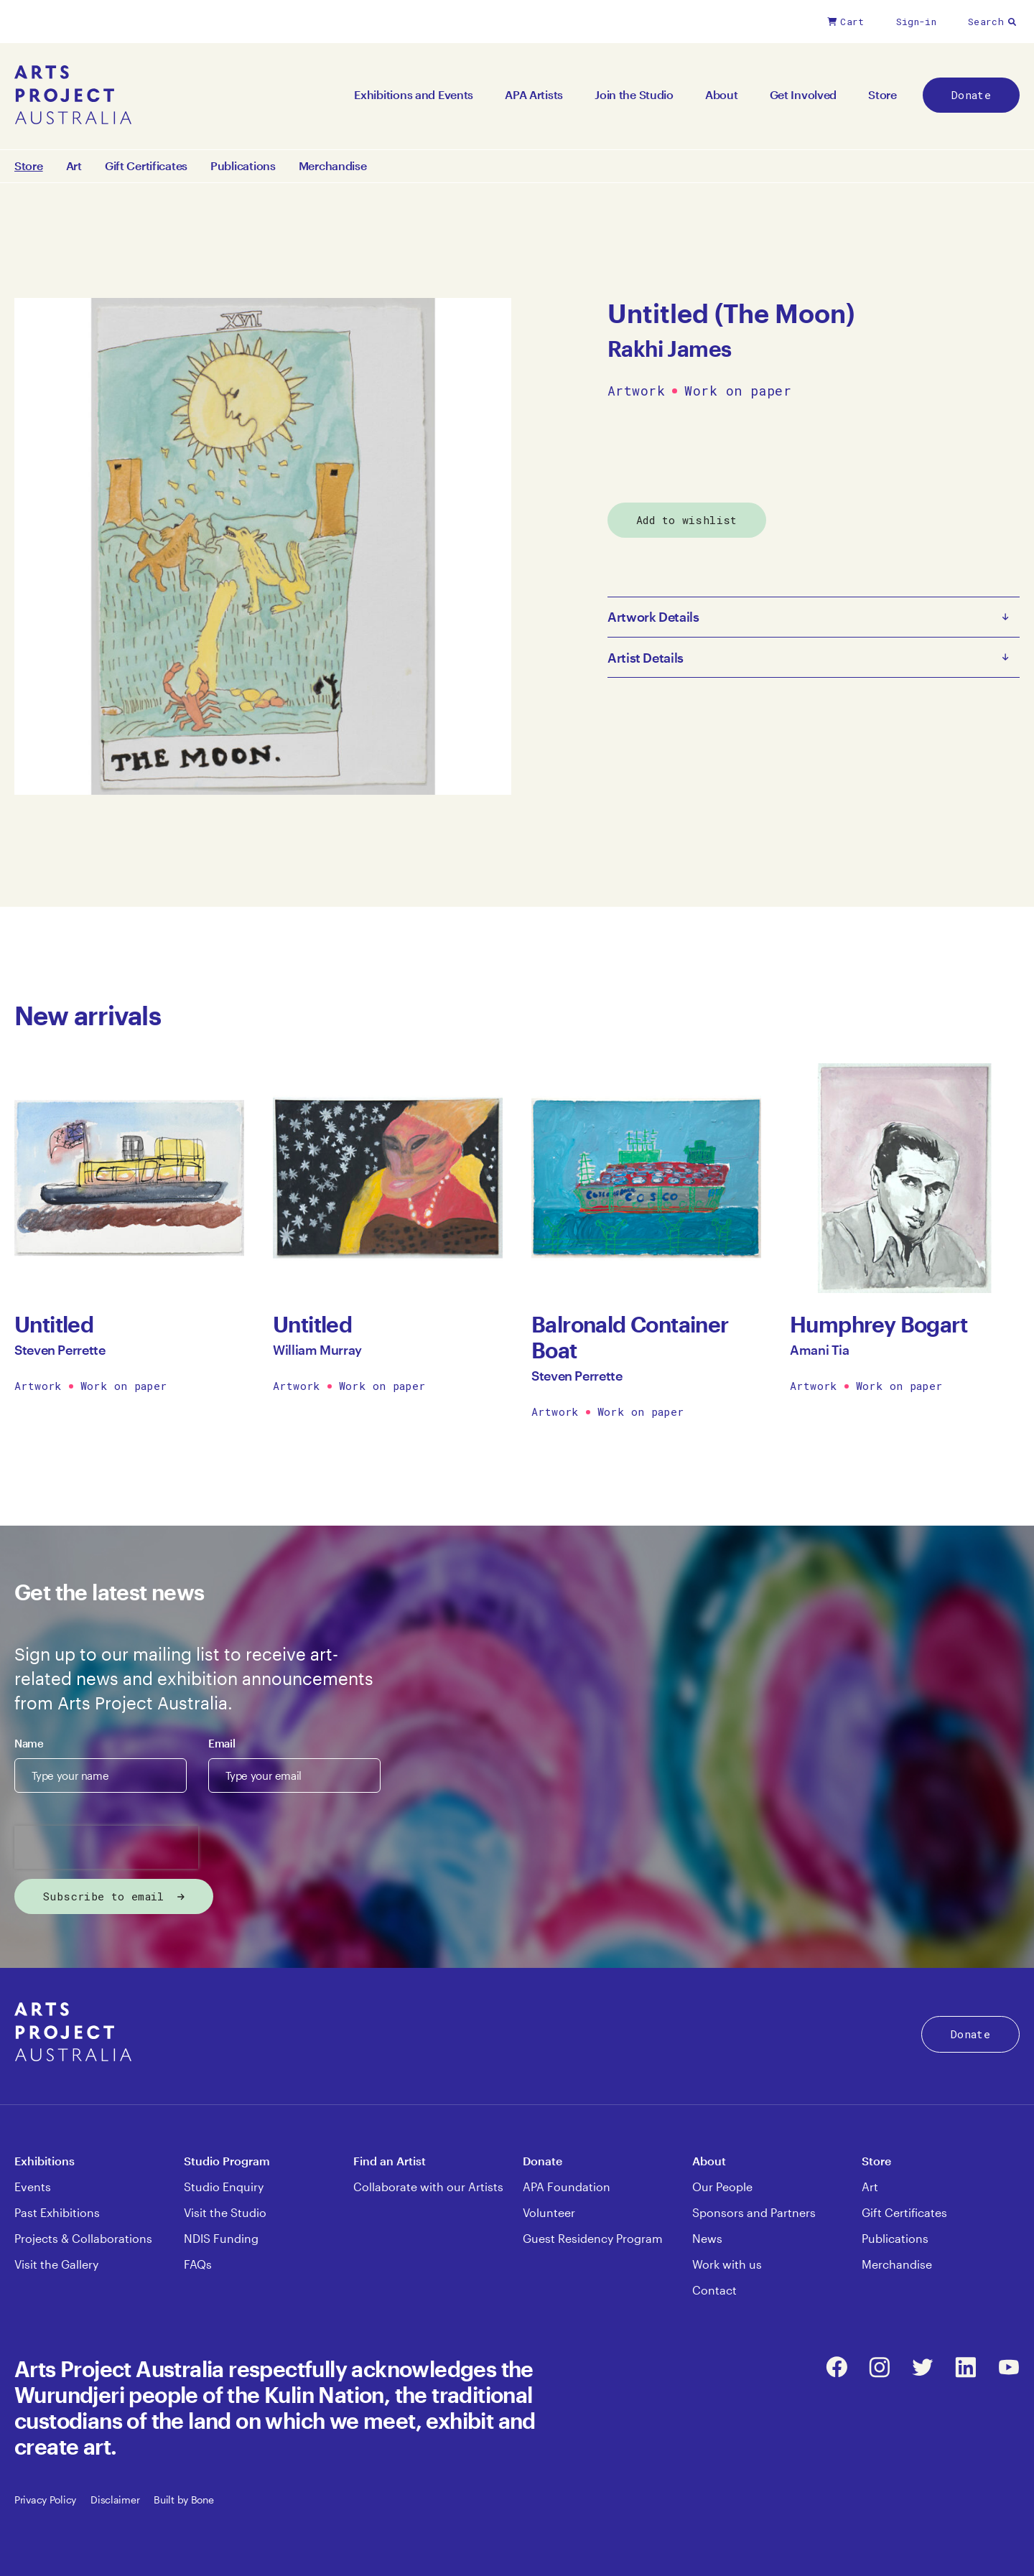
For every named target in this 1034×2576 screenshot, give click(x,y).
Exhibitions (44, 2160)
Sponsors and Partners (754, 2212)
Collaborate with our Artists (428, 2186)
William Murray (317, 1350)
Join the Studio (634, 94)
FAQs (198, 2264)
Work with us (727, 2264)
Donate (971, 95)
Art (74, 166)
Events (32, 2186)
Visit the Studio (225, 2212)
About (721, 94)
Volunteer (549, 2212)
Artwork (636, 391)
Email (221, 1743)
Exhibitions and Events (413, 94)
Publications (243, 166)
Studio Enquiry (224, 2186)
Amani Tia (819, 1350)
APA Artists (534, 94)
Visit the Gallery (56, 2264)
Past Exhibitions (57, 2212)
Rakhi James (669, 348)
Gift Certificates (146, 166)
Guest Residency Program (593, 2238)
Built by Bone (183, 2499)
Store (882, 94)
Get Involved (803, 94)
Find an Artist (389, 2160)
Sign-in (916, 21)
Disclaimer (114, 2499)
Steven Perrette (60, 1350)
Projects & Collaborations (83, 2238)
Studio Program (227, 2160)
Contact (714, 2290)
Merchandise (333, 166)
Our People (722, 2186)
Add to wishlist (686, 520)
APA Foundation (566, 2186)
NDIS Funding (221, 2238)
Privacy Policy (45, 2499)
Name (29, 1743)
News (707, 2238)
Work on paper (737, 391)
